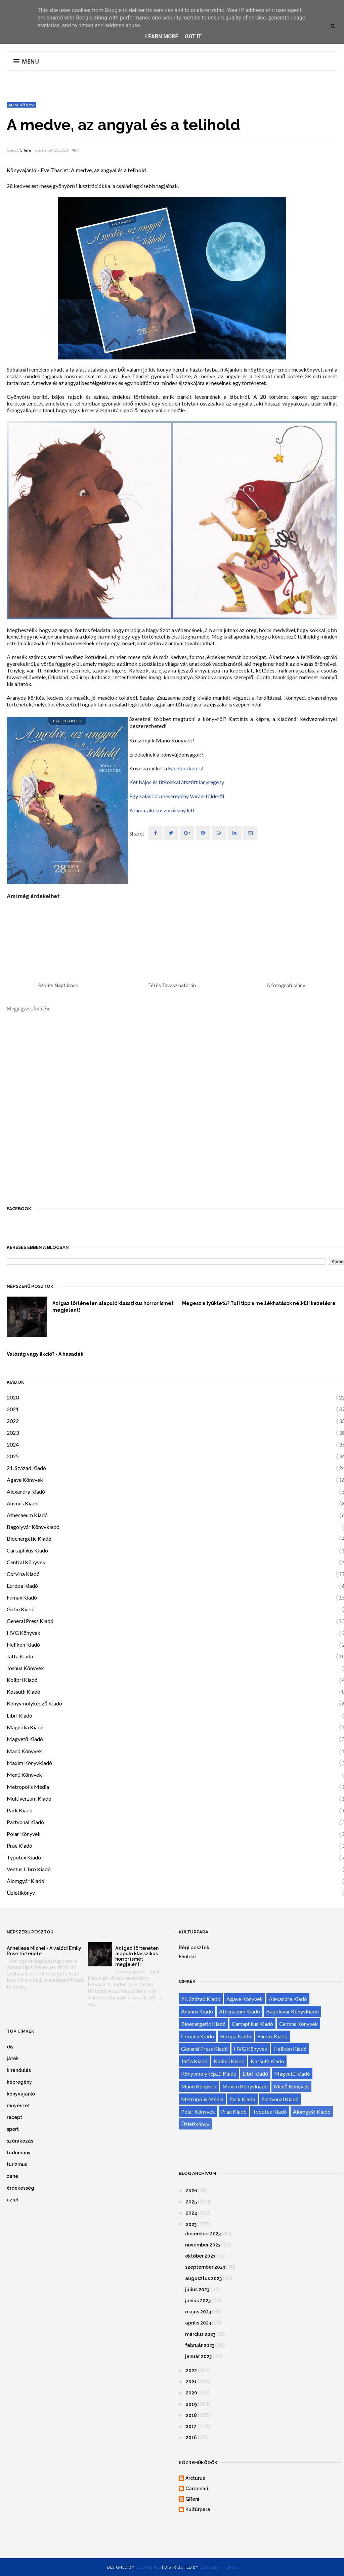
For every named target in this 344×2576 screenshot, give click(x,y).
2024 (13, 1444)
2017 (191, 2426)
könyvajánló (21, 2094)
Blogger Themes (219, 2567)
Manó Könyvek (24, 1751)
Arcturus (195, 2478)
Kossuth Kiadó (23, 1691)
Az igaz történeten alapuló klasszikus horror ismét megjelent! (112, 1307)
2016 (191, 2437)
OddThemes (148, 2567)
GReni (25, 150)
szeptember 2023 (205, 2267)
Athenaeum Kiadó (27, 1515)
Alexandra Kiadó (26, 1491)
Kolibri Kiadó (22, 1680)
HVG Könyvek (23, 1632)
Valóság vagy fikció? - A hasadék (45, 1354)
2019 (191, 2404)
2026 (191, 2190)
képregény (19, 2082)
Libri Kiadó (19, 1715)
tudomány (19, 2152)
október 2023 (200, 2256)
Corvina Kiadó (23, 1574)
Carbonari (196, 2488)
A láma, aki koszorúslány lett (162, 810)
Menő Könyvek (24, 1774)
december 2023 (203, 2233)
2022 (13, 1421)
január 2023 (198, 2356)
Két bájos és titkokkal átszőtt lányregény (176, 782)
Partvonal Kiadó (25, 1822)
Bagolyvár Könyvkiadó (33, 1527)
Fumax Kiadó (22, 1597)
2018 (191, 2415)
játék (13, 2058)
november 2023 (202, 2244)
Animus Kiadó (23, 1503)
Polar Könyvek (24, 1834)
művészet (18, 2105)
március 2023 (200, 2334)
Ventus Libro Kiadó (29, 1869)
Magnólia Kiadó (25, 1727)
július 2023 (197, 2289)
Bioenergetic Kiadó (29, 1538)
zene (12, 2176)
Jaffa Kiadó (20, 1656)
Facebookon (182, 768)
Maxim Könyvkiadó (29, 1763)
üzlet (13, 2199)
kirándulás (19, 2070)
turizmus (17, 2164)
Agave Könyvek (25, 1479)
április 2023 (198, 2322)
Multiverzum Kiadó (29, 1798)
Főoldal (187, 1956)
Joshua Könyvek (25, 1668)
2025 (13, 1456)
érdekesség (20, 2188)
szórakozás (20, 2141)
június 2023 (198, 2300)
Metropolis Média (28, 1786)
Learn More (161, 36)
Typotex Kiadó (24, 1857)
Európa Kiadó (22, 1585)
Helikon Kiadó (23, 1644)
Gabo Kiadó (21, 1609)
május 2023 (198, 2311)
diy (10, 2046)
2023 (13, 1432)
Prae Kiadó (19, 1845)
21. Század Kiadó (26, 1468)
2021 (13, 1409)
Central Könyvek (26, 1562)
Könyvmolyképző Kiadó (34, 1703)
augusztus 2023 (203, 2278)
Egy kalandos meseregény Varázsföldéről (176, 796)
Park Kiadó (20, 1810)
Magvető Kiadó (25, 1739)
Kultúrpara (197, 2509)
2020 (13, 1397)
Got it (193, 36)
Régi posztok (194, 1947)
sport (13, 2129)
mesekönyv (21, 105)
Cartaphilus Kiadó (27, 1550)
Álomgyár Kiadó (25, 1881)
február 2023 (199, 2345)
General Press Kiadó (30, 1621)
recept (14, 2117)
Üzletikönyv (21, 1892)
